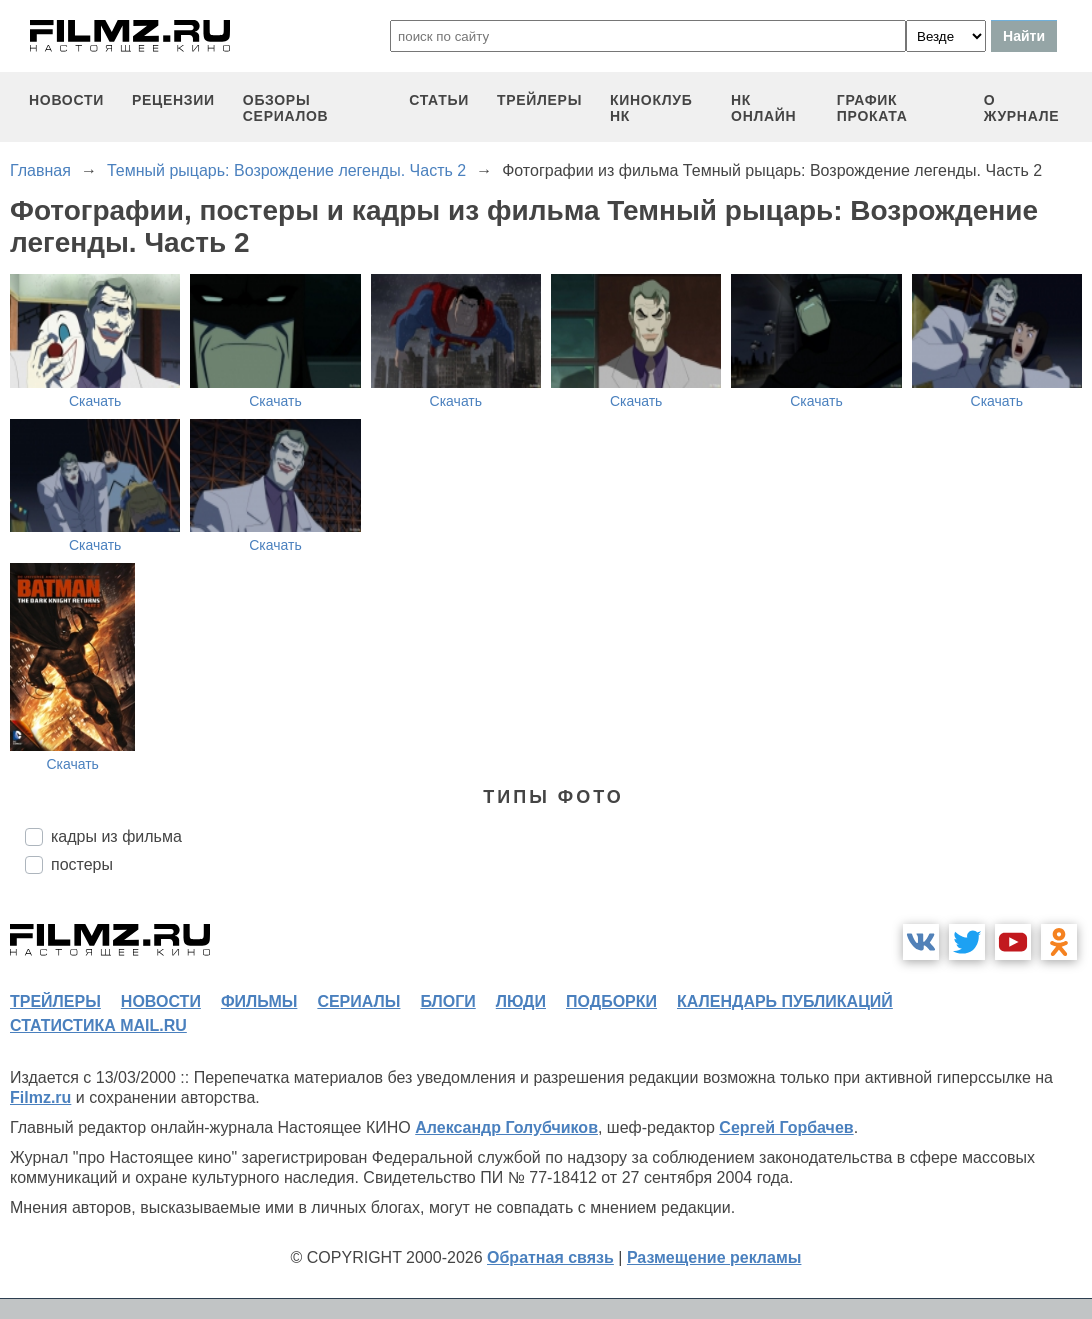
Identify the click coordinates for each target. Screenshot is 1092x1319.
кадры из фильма (116, 836)
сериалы (358, 1001)
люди (521, 1001)
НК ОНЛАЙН (763, 108)
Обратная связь (550, 1257)
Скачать (95, 401)
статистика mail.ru (98, 1025)
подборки (611, 1001)
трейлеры (539, 100)
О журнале (1022, 108)
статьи (439, 100)
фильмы (259, 1001)
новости (66, 100)
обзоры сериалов (286, 108)
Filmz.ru (40, 1097)
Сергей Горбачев (786, 1127)
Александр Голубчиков (506, 1127)
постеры (82, 864)
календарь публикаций (785, 1001)
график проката (872, 108)
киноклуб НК (651, 108)
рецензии (173, 100)
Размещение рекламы (714, 1257)
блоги (447, 1001)
